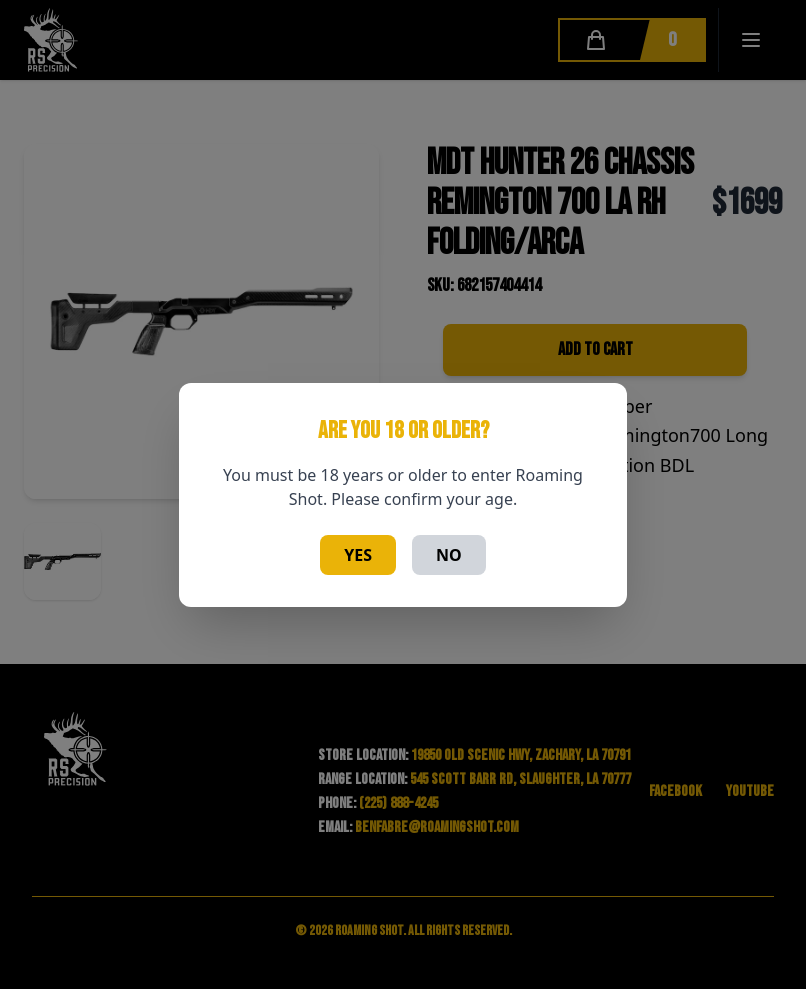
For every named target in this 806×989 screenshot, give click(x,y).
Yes (358, 555)
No (449, 555)
